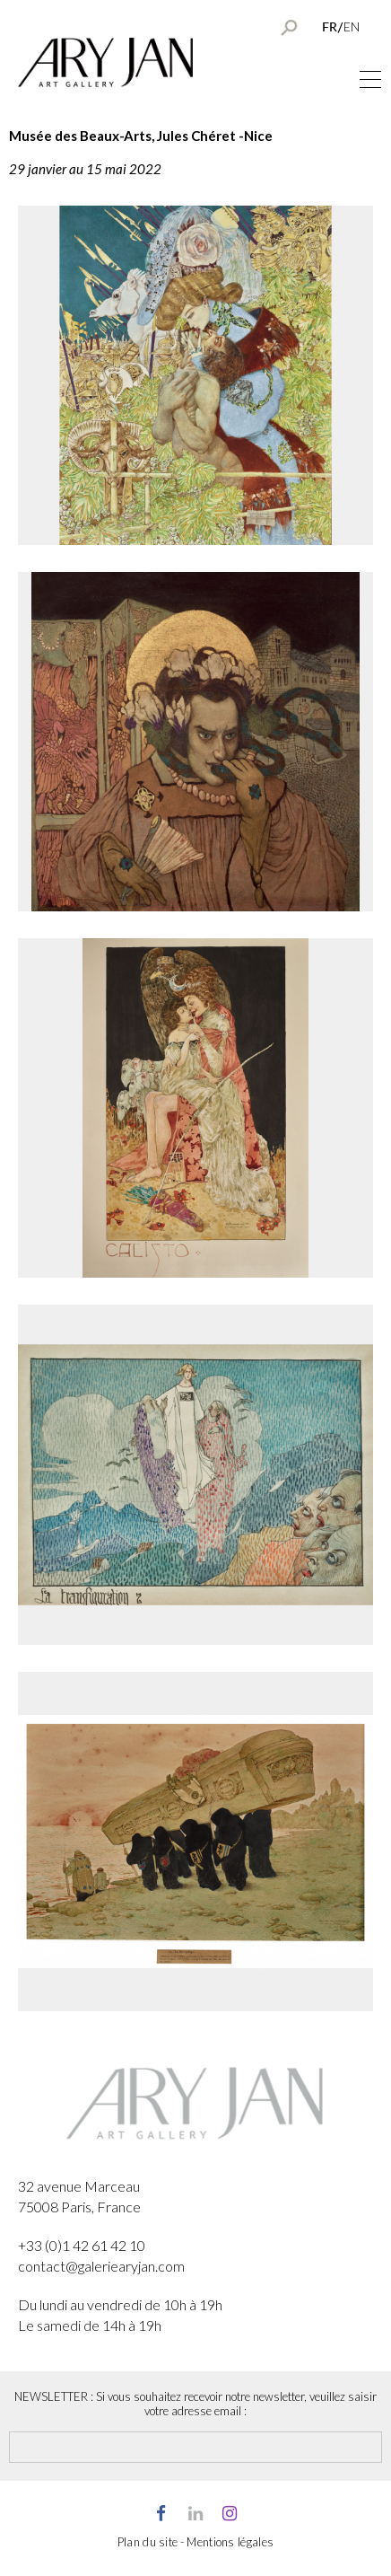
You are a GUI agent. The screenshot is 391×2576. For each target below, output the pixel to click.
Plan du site (147, 2542)
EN (351, 26)
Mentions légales (230, 2542)
